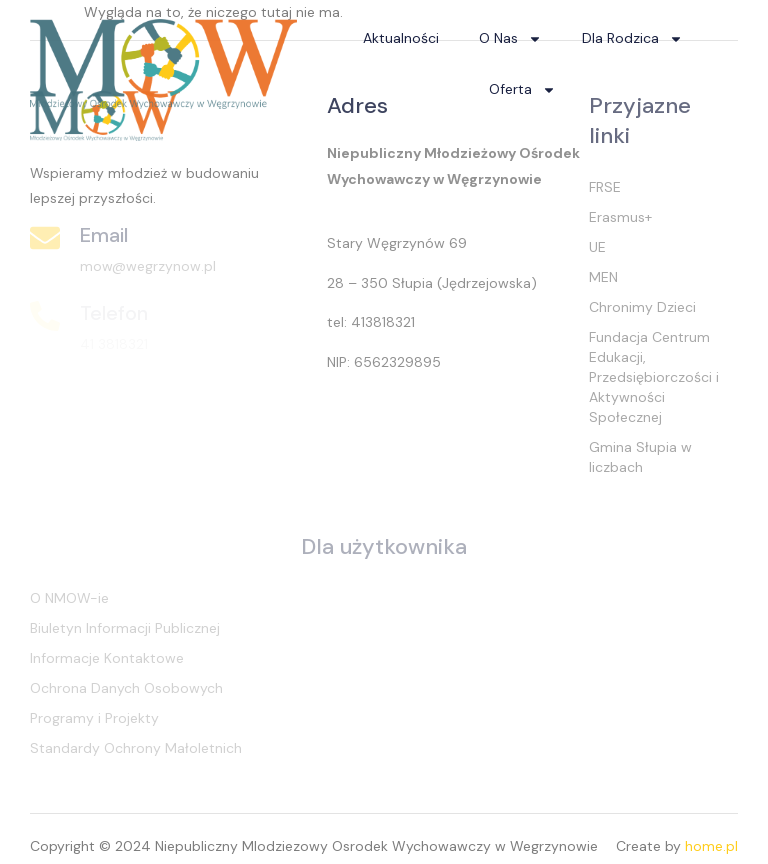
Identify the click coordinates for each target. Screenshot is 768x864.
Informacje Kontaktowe (107, 658)
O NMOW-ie (69, 598)
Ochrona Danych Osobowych (126, 688)
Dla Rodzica (632, 39)
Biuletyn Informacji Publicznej (125, 628)
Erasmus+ (620, 217)
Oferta (522, 90)
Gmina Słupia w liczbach (640, 457)
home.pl (711, 846)
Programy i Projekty (94, 718)
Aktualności (401, 38)
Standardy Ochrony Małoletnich (136, 748)
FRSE (605, 187)
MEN (603, 277)
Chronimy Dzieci (642, 307)
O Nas (510, 39)
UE (597, 247)
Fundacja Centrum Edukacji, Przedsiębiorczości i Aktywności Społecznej (654, 377)
